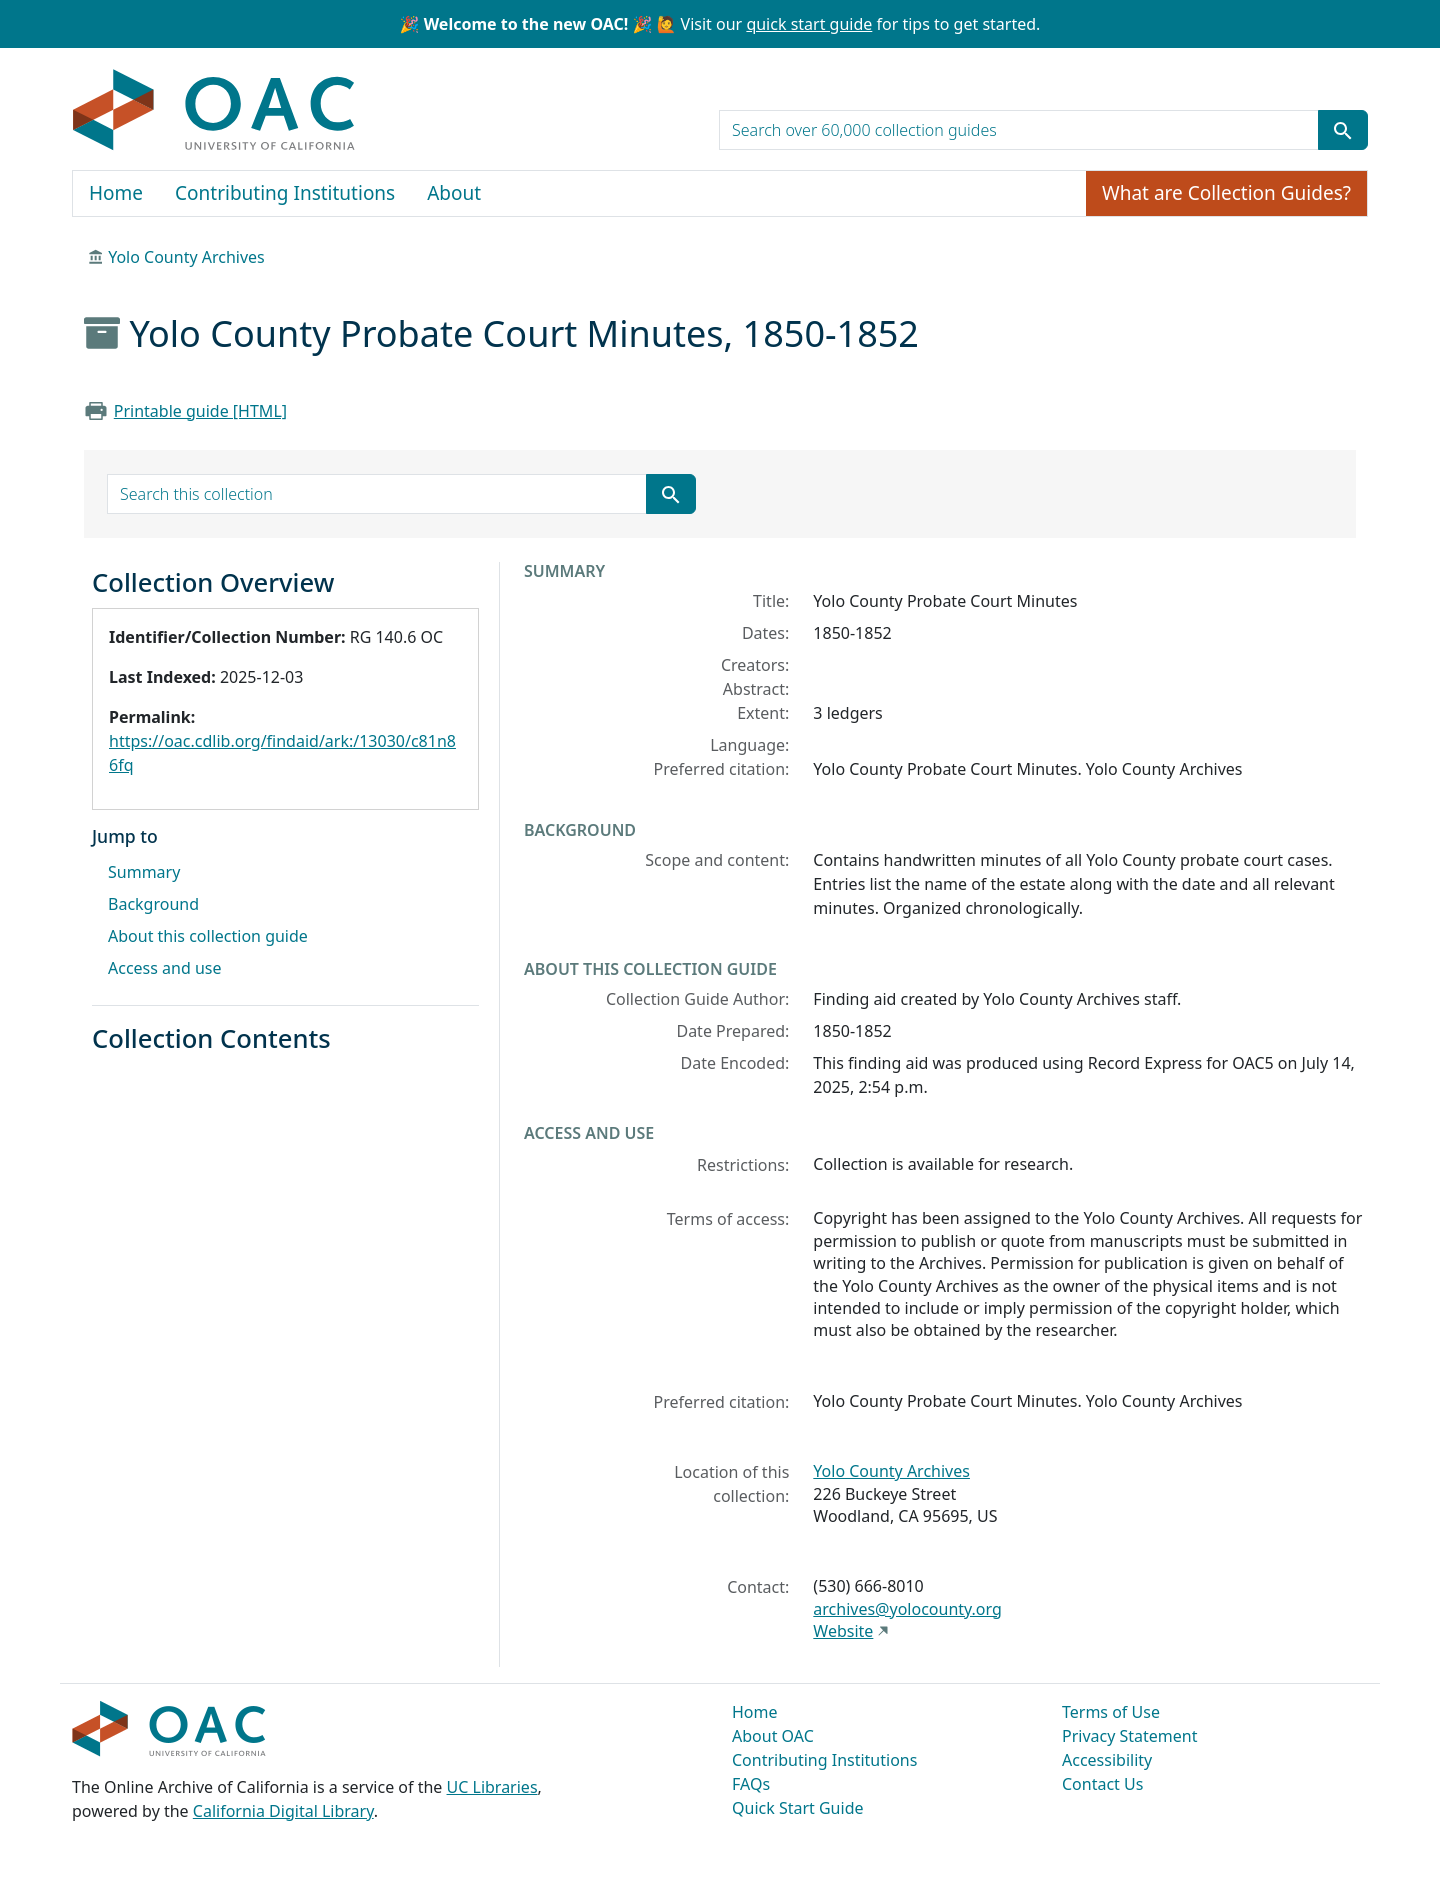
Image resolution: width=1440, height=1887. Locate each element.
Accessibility (1107, 1760)
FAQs (751, 1784)
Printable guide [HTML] (200, 411)
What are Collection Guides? (1226, 193)
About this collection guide (208, 936)
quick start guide (809, 24)
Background (153, 904)
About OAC (773, 1736)
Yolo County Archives (186, 257)
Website (843, 1631)
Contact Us (1102, 1784)
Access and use (165, 968)
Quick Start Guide (798, 1808)
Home (116, 193)
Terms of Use (1111, 1712)
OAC (214, 111)
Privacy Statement (1130, 1736)
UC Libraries (492, 1787)
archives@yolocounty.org (907, 1609)
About (454, 193)
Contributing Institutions (285, 193)
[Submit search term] (1343, 130)
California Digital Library (283, 1811)
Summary (144, 872)
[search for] (1019, 130)
